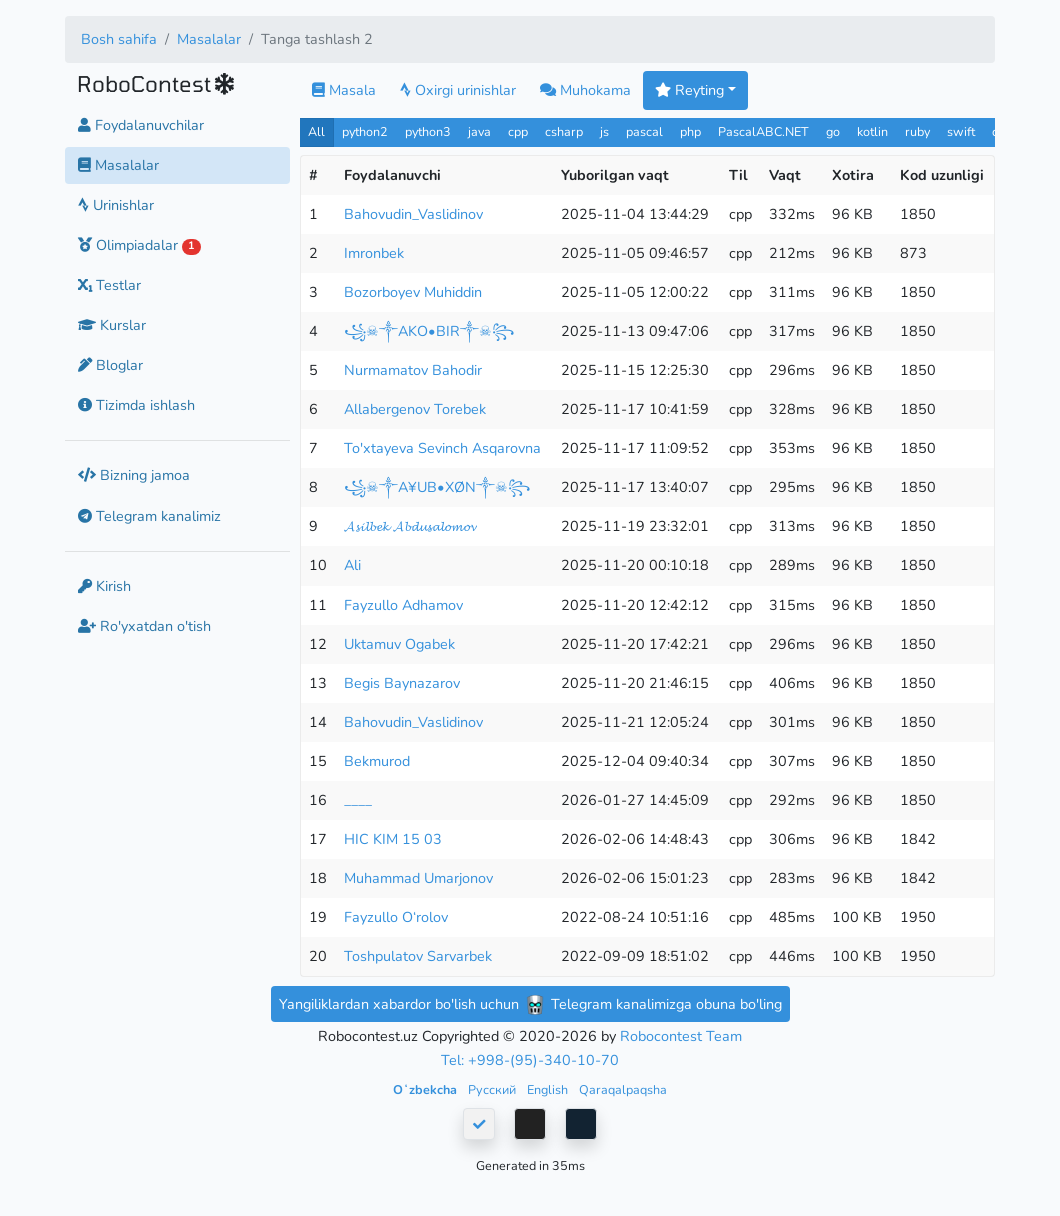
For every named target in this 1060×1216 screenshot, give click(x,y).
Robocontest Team (681, 1036)
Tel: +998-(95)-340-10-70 (530, 1060)
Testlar (109, 285)
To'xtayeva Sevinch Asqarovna (442, 448)
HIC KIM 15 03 (393, 839)
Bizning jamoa (134, 475)
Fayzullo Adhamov (403, 605)
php (690, 131)
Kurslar (112, 325)
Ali (352, 565)
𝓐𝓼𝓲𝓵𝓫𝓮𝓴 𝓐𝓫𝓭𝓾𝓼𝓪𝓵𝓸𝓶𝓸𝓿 (410, 526)
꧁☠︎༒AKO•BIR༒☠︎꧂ (429, 331)
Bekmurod (377, 761)
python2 (365, 131)
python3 (428, 131)
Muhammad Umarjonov (418, 878)
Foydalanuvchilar (141, 125)
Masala (344, 90)
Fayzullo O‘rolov (396, 917)
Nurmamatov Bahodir (413, 370)
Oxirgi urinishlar (458, 90)
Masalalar (209, 39)
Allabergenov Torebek (415, 409)
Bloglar (110, 365)
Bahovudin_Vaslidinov (413, 214)
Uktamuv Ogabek (399, 644)
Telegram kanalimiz (149, 516)
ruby (917, 131)
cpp (518, 131)
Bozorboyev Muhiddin (413, 292)
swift (961, 131)
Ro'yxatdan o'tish (144, 626)
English (549, 1089)
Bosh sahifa (119, 39)
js (606, 131)
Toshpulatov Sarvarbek (418, 956)
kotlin (872, 131)
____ (358, 800)
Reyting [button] (689, 90)
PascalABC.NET (763, 131)
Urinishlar (116, 205)
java (479, 131)
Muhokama (585, 90)
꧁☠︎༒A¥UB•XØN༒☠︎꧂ (437, 487)
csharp (564, 131)
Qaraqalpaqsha (623, 1089)
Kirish (104, 586)
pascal (644, 131)
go (833, 131)
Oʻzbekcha (426, 1089)
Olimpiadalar (139, 245)
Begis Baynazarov (402, 683)
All (316, 131)
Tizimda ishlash (136, 405)
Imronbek (374, 253)
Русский (493, 1089)
